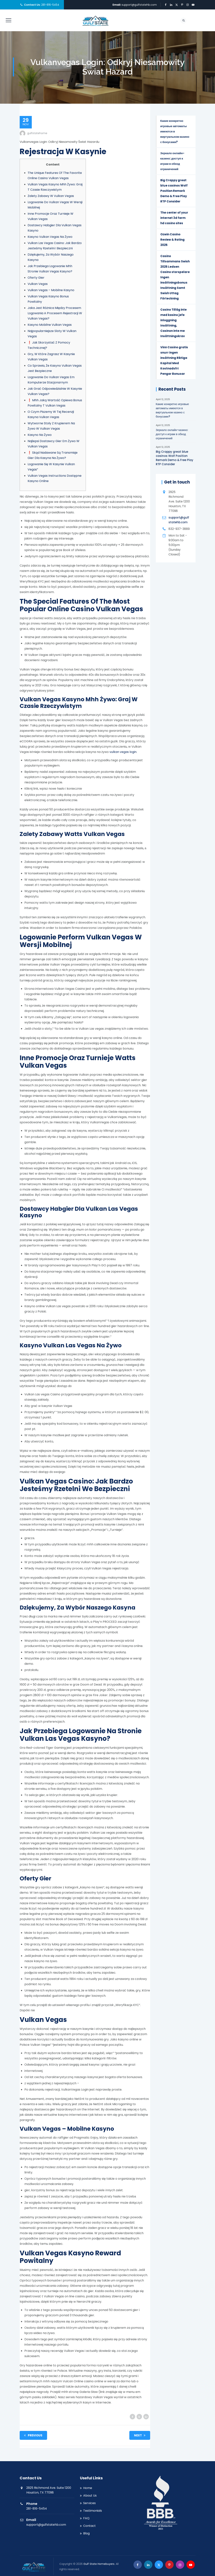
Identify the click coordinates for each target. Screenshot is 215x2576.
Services (89, 2503)
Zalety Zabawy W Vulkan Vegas (51, 196)
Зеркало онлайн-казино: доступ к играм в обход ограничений (172, 161)
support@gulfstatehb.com (139, 5)
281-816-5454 (50, 5)
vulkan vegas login (123, 752)
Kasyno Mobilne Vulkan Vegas (50, 325)
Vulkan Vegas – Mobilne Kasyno (51, 290)
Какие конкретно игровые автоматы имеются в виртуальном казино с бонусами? (174, 131)
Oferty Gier (36, 277)
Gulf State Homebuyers (98, 2564)
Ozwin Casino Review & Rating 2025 (172, 239)
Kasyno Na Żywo (40, 435)
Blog (86, 2533)
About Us (90, 2495)
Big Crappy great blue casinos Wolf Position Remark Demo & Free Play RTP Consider (174, 190)
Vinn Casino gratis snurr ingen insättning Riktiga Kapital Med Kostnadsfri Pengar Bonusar (174, 360)
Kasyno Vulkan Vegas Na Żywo (50, 237)
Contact (89, 2526)
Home (87, 2488)
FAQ (86, 2518)
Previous (32, 2435)
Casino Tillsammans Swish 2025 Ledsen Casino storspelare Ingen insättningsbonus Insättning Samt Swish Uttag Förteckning (175, 277)
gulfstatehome (37, 133)
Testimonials (92, 2510)
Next (140, 2435)
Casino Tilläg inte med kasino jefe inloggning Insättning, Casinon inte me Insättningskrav (173, 323)
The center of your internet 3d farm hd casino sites (174, 218)
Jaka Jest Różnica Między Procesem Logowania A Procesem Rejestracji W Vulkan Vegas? (55, 313)
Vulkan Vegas (38, 284)
